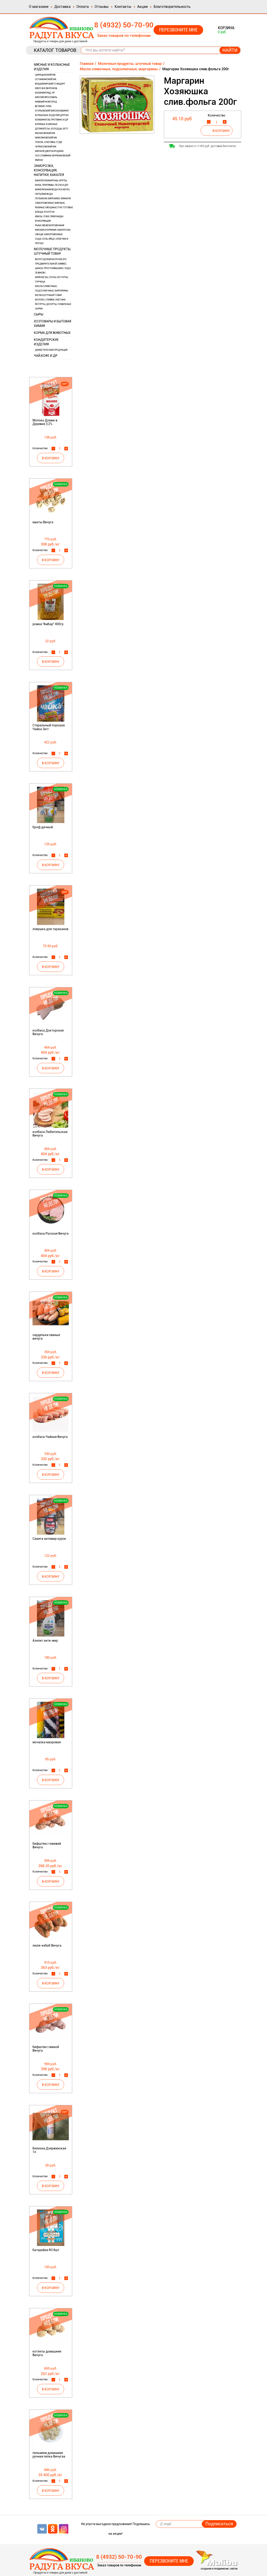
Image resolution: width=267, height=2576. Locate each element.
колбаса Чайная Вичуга (50, 1437)
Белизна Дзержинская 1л (49, 2150)
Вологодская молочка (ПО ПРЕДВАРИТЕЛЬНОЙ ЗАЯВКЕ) (51, 261)
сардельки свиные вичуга (46, 1336)
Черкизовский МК (45, 146)
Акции (142, 6)
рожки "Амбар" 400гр (48, 624)
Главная (86, 63)
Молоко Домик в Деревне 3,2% (45, 422)
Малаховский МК (45, 133)
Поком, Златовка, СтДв (48, 142)
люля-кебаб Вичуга (47, 1945)
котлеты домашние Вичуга (47, 2353)
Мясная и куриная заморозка (52, 230)
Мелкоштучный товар (48, 295)
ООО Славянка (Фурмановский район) (52, 157)
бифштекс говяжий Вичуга (47, 1845)
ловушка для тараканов (50, 929)
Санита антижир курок (49, 1538)
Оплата (82, 6)
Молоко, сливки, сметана (50, 299)
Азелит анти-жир (45, 1640)
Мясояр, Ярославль (46, 97)
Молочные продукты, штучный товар (52, 251)
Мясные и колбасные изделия (52, 67)
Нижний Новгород (46, 102)
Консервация (43, 221)
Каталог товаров (55, 50)
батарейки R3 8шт (46, 2250)
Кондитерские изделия (46, 342)
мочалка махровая (47, 1742)
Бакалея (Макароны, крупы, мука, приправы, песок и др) (51, 182)
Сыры (38, 314)
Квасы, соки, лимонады (49, 216)
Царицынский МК (45, 75)
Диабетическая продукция (51, 350)
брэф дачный (43, 827)
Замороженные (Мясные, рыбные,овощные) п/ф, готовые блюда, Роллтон (54, 207)
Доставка (62, 6)
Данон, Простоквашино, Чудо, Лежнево (53, 270)
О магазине (38, 6)
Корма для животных (52, 333)
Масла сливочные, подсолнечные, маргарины (51, 288)
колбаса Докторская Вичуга (48, 1032)
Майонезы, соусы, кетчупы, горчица (51, 279)
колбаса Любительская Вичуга (50, 1133)
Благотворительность (172, 6)
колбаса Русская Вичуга (51, 1233)
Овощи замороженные (49, 234)
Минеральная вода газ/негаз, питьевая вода (52, 191)
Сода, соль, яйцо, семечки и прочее (51, 241)
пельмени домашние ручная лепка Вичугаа (49, 2454)
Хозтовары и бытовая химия (52, 324)
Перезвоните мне (178, 30)
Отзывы (102, 6)
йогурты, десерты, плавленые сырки (53, 306)
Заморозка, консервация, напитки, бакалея (49, 170)
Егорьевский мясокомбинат (52, 111)
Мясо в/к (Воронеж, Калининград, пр (46, 90)
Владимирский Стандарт (50, 84)
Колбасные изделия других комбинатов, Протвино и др (52, 117)
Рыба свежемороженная (49, 225)
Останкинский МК (45, 79)
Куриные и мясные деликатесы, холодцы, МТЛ (51, 126)
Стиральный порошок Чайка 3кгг (49, 727)
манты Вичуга (43, 522)
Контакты (123, 6)
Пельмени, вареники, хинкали (53, 198)
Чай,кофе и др (45, 355)
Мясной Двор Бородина (49, 151)
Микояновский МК (46, 137)
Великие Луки (43, 106)
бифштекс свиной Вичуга (46, 2048)
